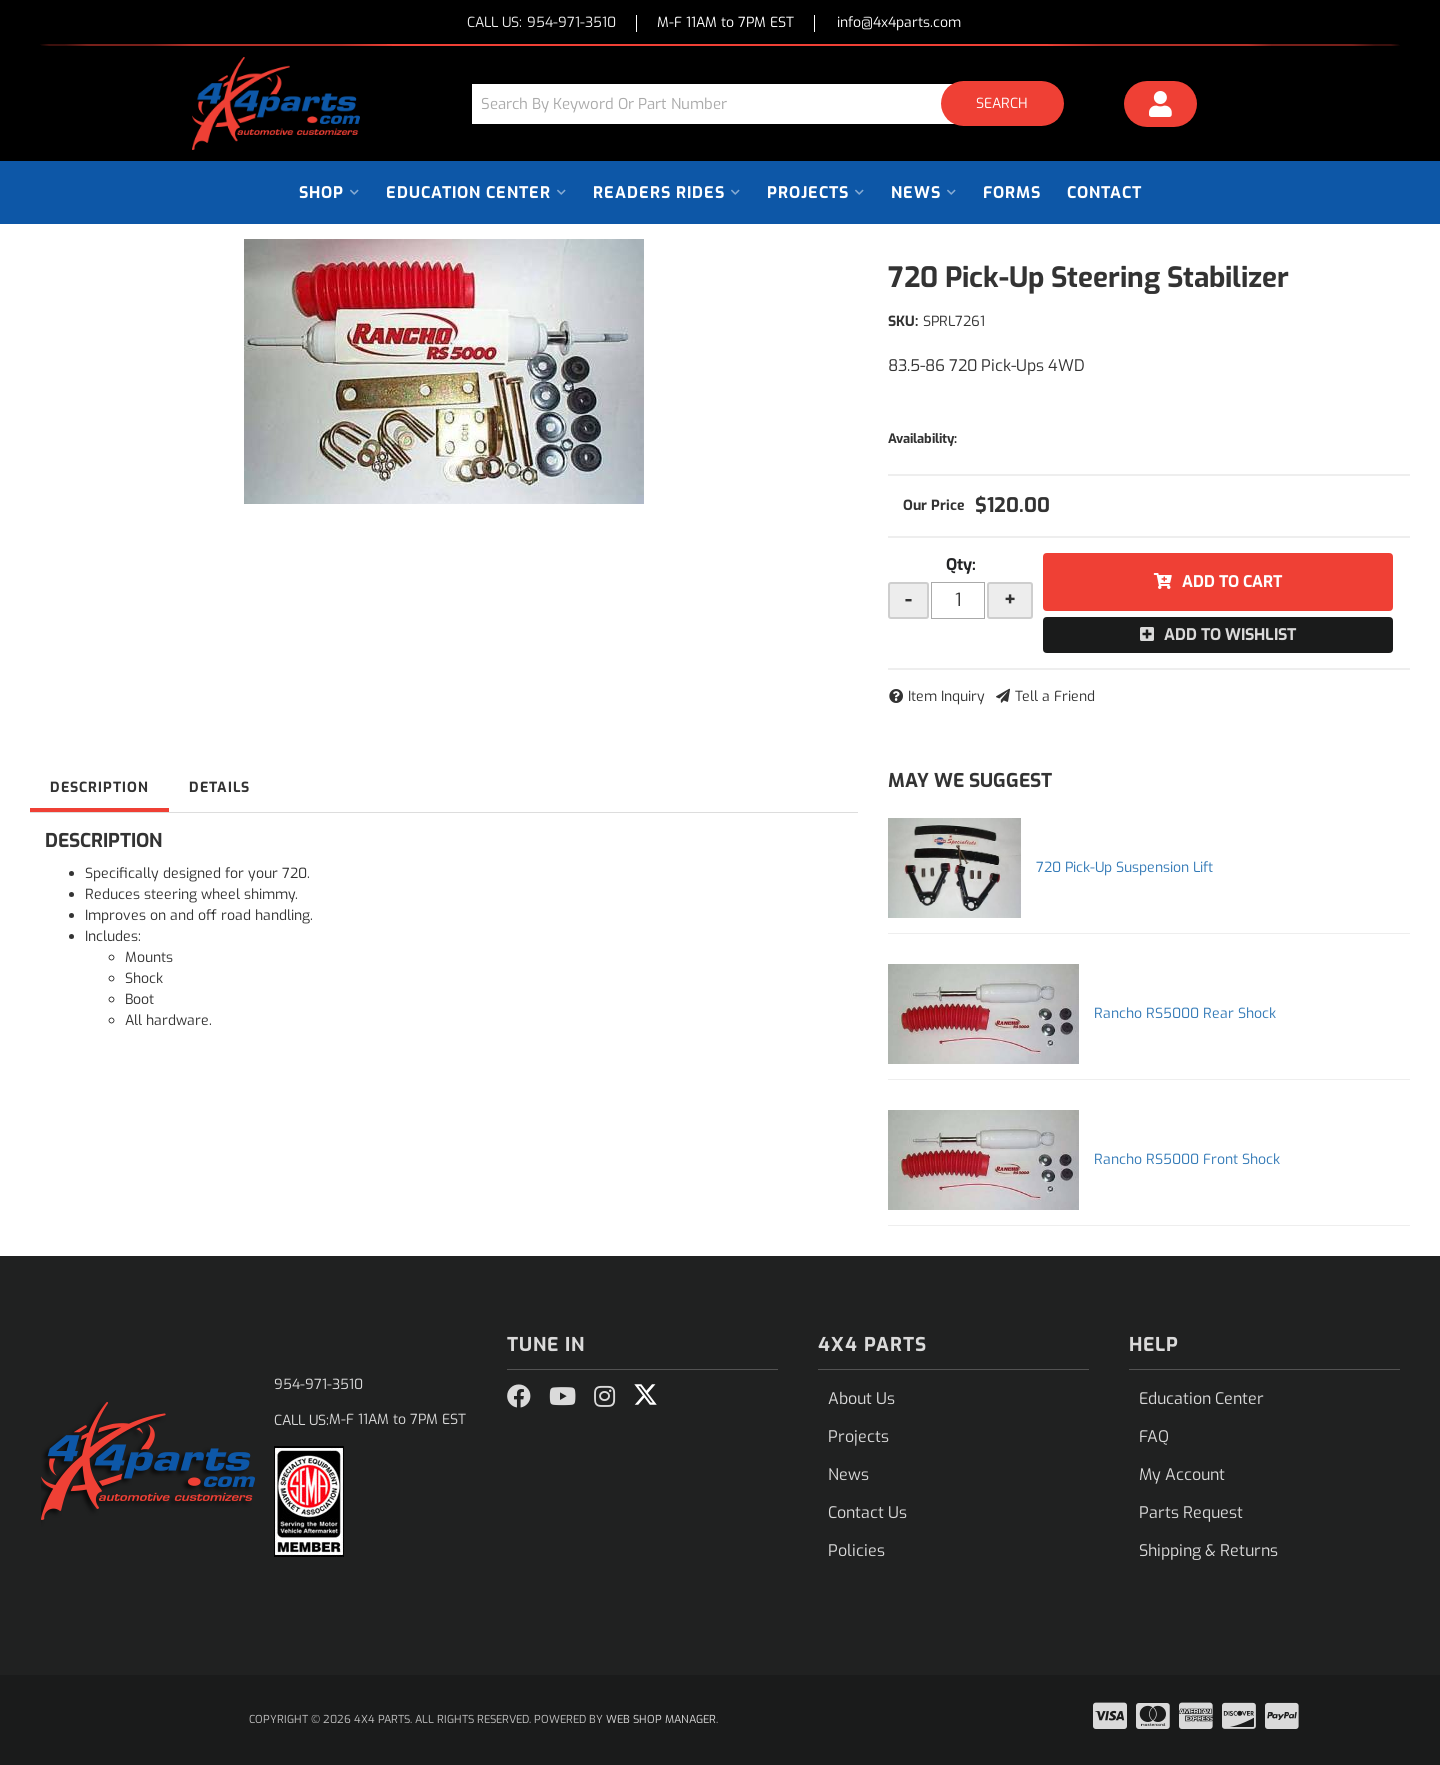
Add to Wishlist (1230, 634)
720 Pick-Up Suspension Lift (1124, 867)
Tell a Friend (1055, 696)
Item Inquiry (946, 696)
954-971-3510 (318, 1384)
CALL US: (541, 23)
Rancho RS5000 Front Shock (1187, 1159)
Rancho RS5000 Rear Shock (1185, 1013)
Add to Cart (1232, 581)
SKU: (903, 321)
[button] (775, 103)
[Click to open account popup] (1161, 107)
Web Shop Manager (661, 1719)
